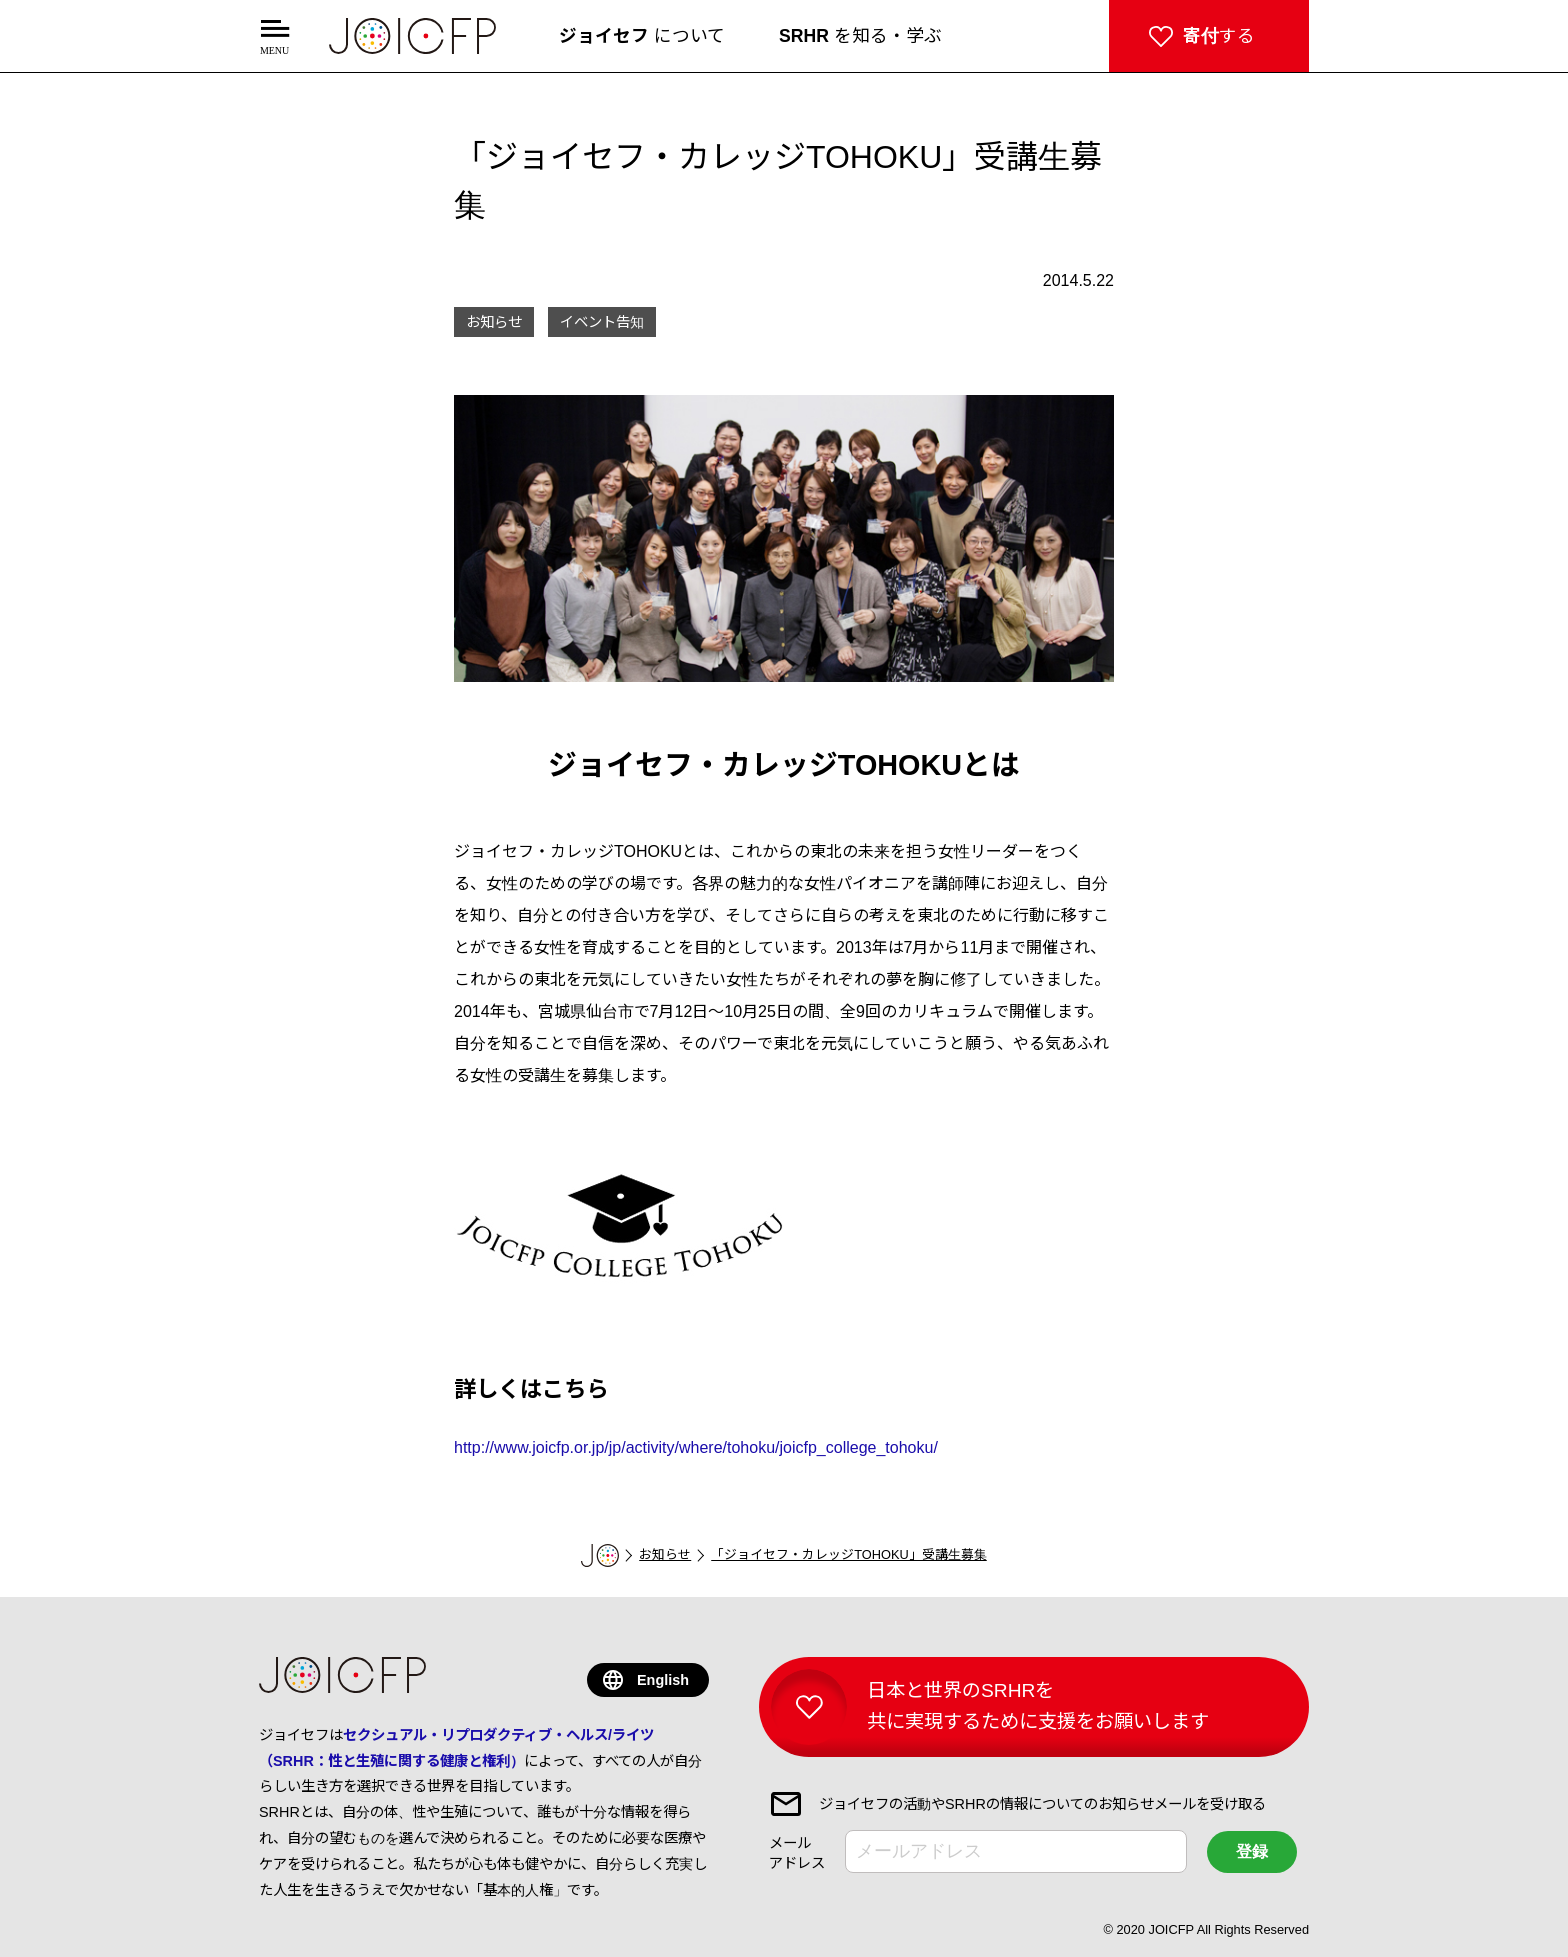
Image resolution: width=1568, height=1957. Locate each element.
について (642, 36)
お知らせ (665, 1554)
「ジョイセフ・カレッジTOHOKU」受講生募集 (849, 1554)
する (1219, 36)
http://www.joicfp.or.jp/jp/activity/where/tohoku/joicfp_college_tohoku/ (696, 1447)
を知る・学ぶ (860, 36)
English (663, 1680)
